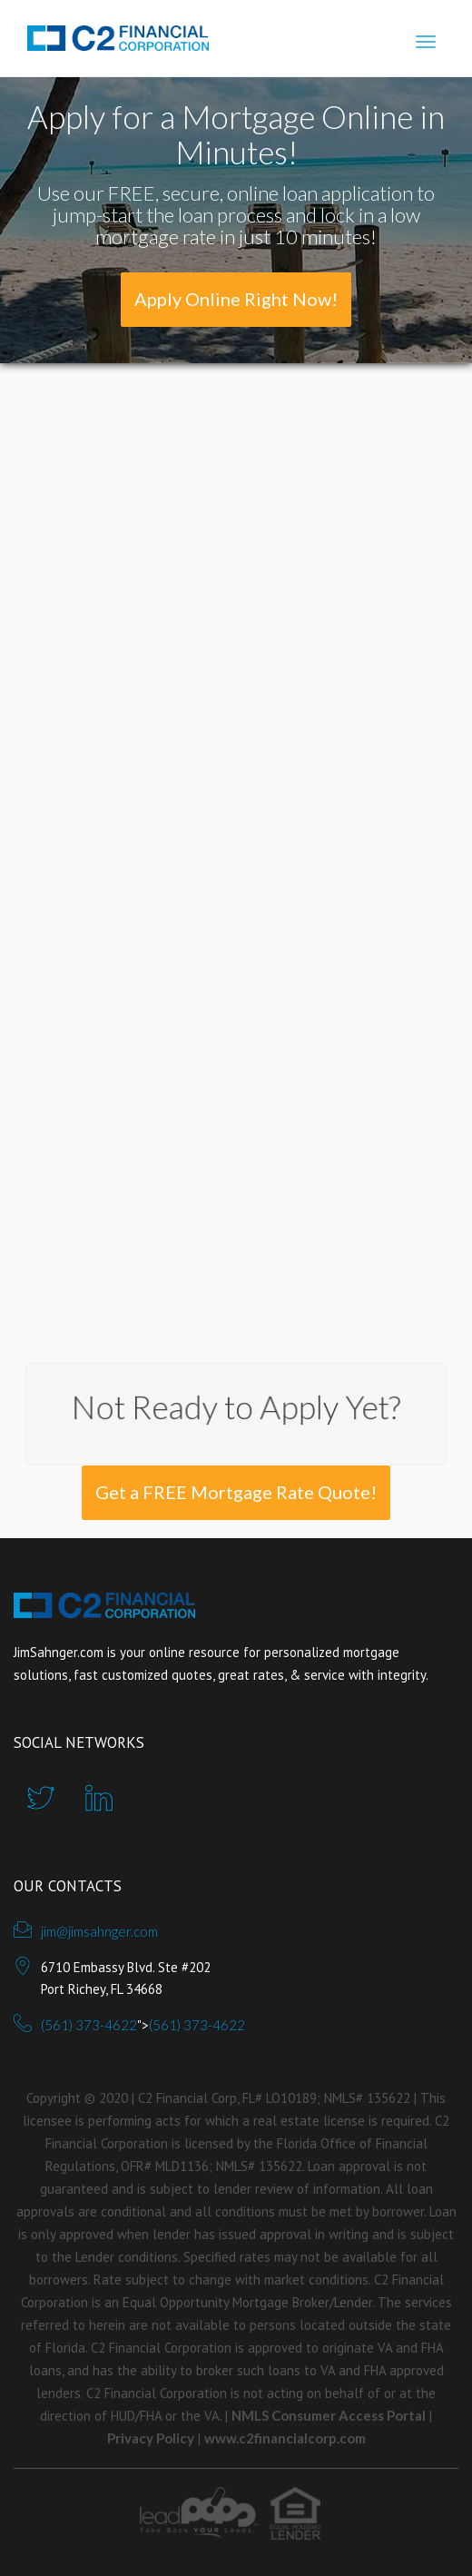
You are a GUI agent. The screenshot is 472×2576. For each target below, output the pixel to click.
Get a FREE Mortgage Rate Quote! (236, 1492)
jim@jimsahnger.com (99, 1931)
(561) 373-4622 (89, 2025)
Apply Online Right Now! (236, 299)
